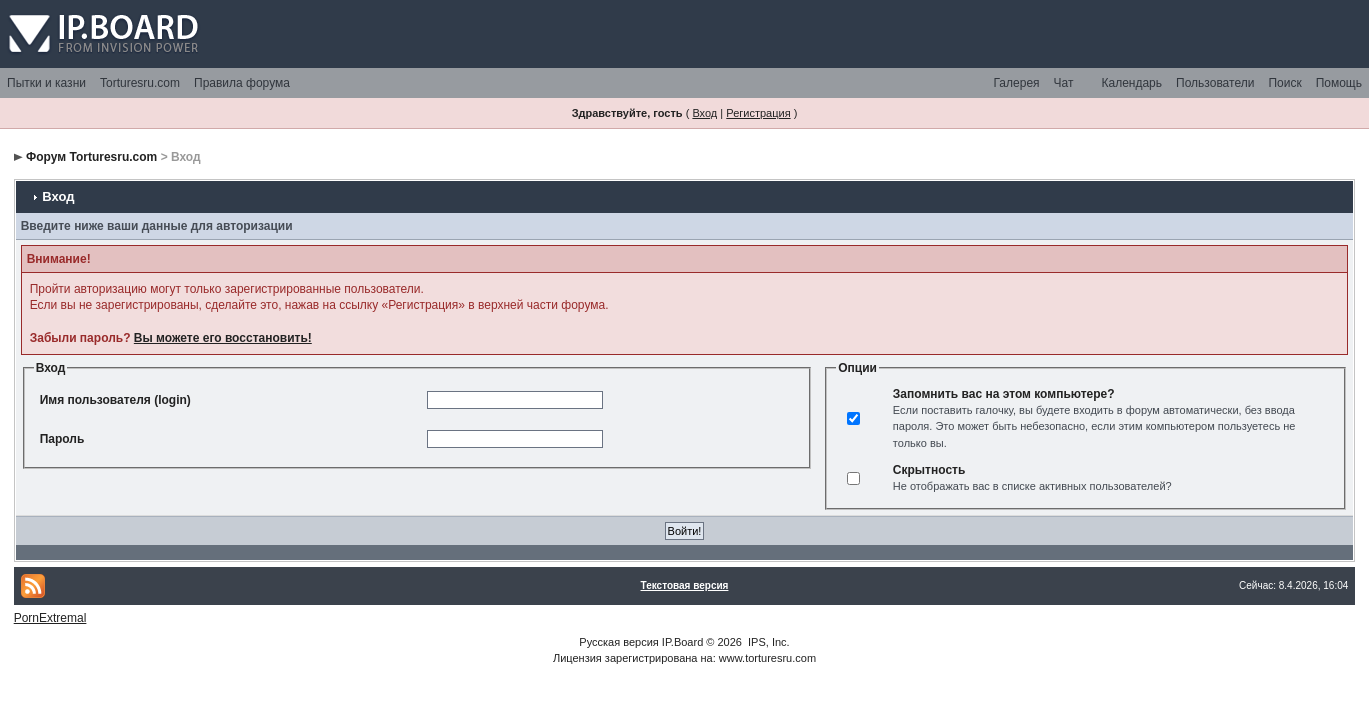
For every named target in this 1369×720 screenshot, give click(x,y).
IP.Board (682, 642)
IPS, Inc (767, 642)
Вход (704, 113)
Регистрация (758, 113)
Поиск (1284, 83)
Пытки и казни (46, 83)
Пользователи (1215, 83)
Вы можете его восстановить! (223, 338)
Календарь (1131, 83)
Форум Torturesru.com (91, 157)
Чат (1064, 83)
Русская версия (618, 642)
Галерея (1017, 83)
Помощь (1339, 83)
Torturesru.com (140, 83)
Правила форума (242, 83)
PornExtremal (50, 618)
